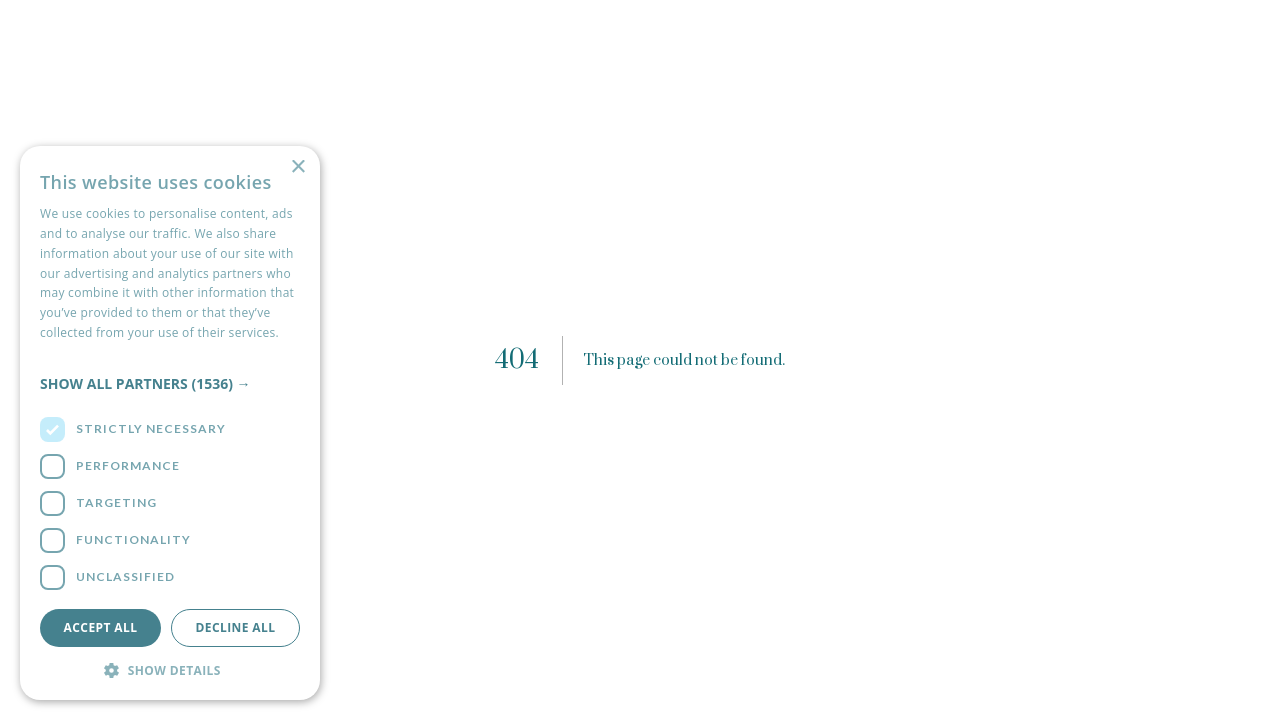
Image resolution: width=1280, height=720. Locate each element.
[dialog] (170, 423)
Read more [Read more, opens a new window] (71, 352)
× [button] (297, 167)
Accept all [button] (101, 627)
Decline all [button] (236, 627)
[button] (170, 383)
